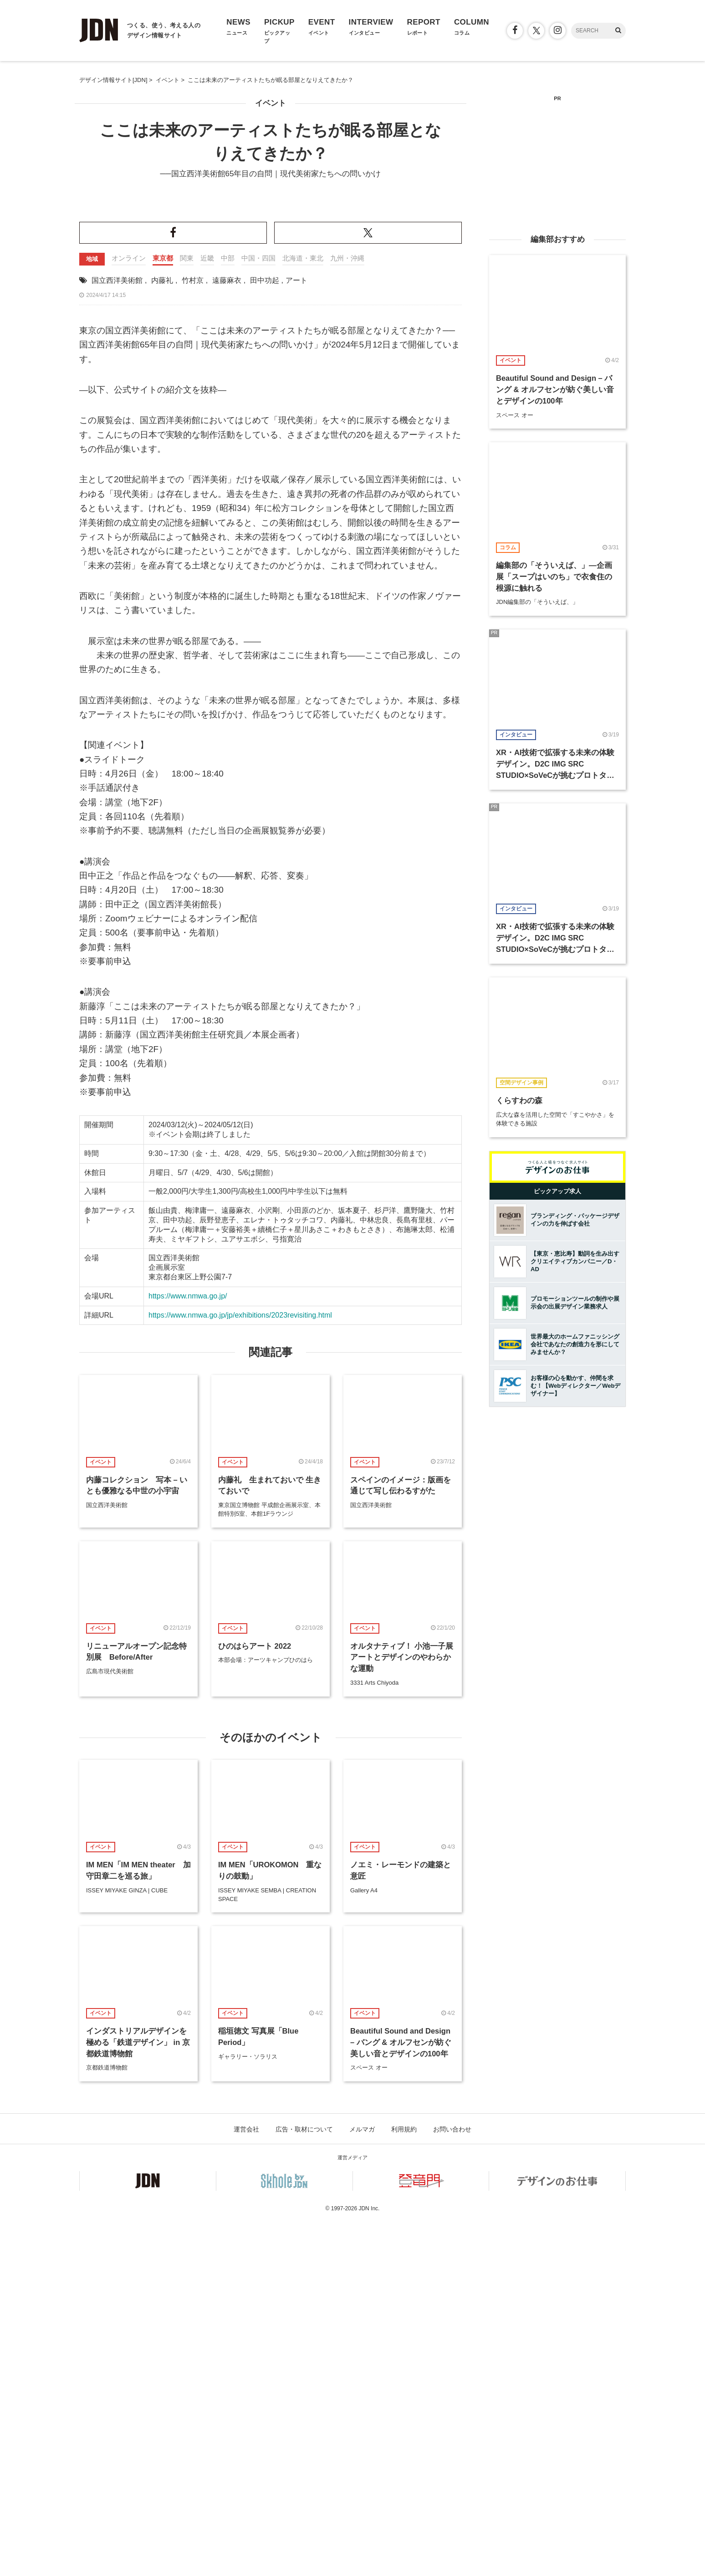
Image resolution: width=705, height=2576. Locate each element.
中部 (228, 612)
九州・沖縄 (347, 612)
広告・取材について (304, 2483)
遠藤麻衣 (226, 634)
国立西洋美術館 (117, 634)
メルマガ (362, 2483)
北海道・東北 (302, 612)
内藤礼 (162, 634)
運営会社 (246, 2483)
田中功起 (264, 634)
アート (296, 634)
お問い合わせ (452, 2483)
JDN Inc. (368, 2562)
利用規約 (404, 2483)
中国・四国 (258, 612)
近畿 (207, 612)
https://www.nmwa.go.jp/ (187, 1650)
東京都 (163, 612)
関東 (187, 612)
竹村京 (193, 634)
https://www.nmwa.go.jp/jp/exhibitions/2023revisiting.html (240, 1668)
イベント (270, 103)
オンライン (129, 612)
